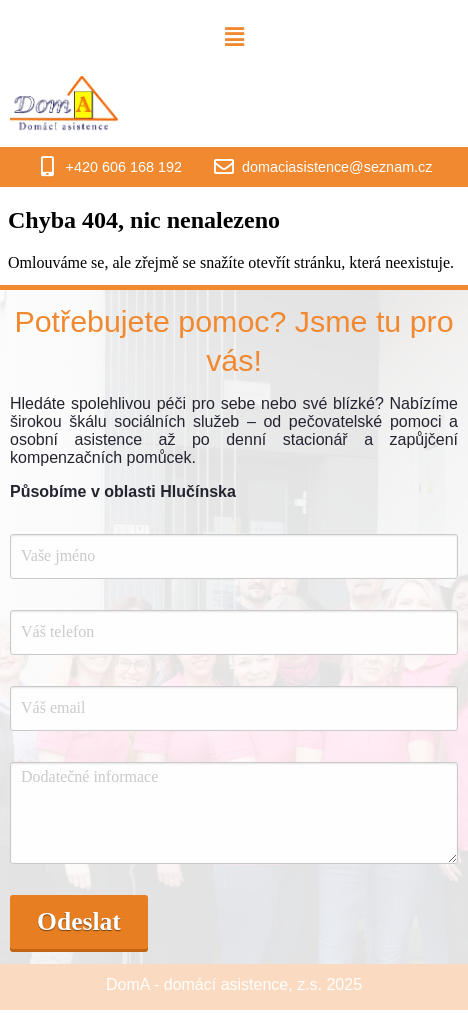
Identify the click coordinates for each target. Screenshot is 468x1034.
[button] (234, 37)
